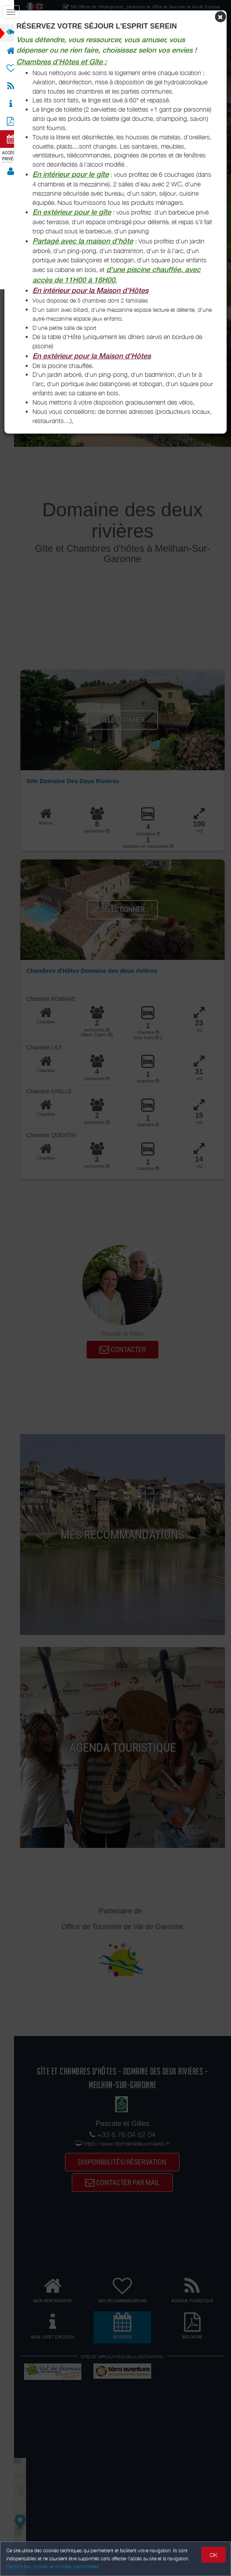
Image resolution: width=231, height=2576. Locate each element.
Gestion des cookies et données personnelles (52, 2567)
